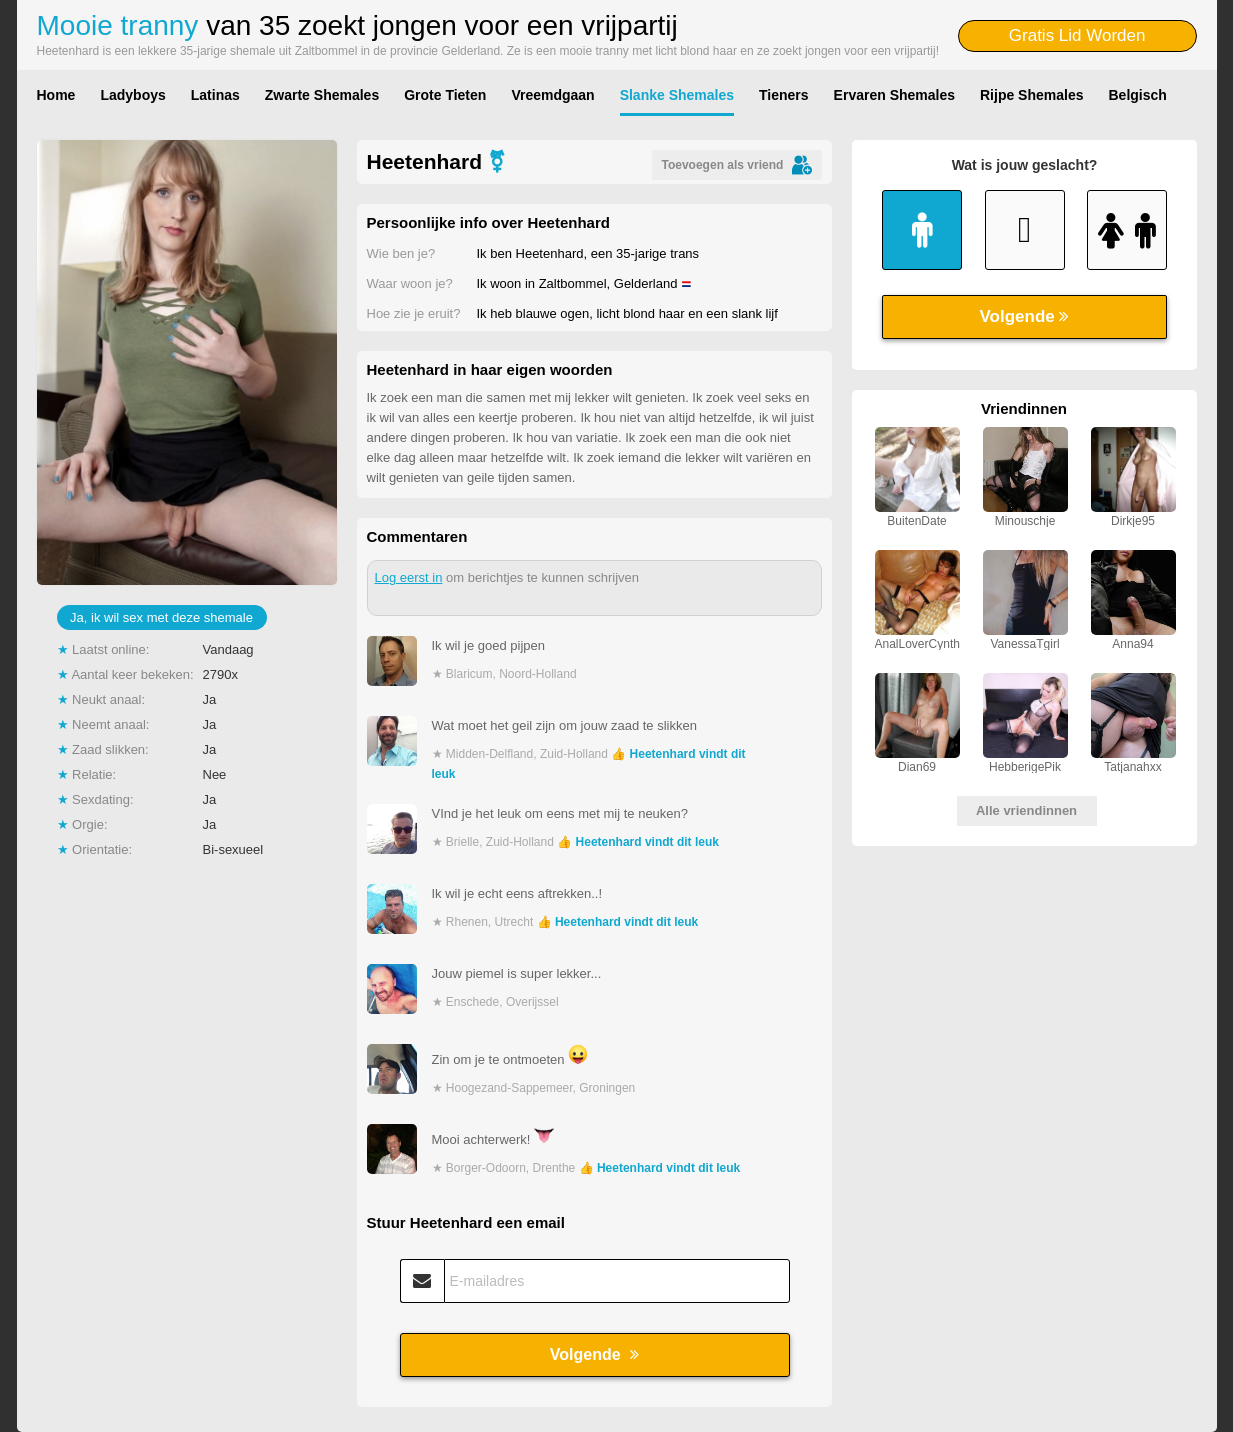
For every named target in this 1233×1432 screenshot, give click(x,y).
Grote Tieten (445, 95)
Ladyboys (132, 95)
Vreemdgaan (552, 95)
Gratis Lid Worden (1077, 35)
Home (56, 95)
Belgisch (1138, 95)
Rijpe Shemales (1032, 95)
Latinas (215, 95)
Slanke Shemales (677, 95)
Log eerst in (409, 577)
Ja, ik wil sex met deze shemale (161, 617)
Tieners (784, 95)
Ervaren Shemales (894, 95)
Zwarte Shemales (322, 95)
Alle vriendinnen (1026, 810)
